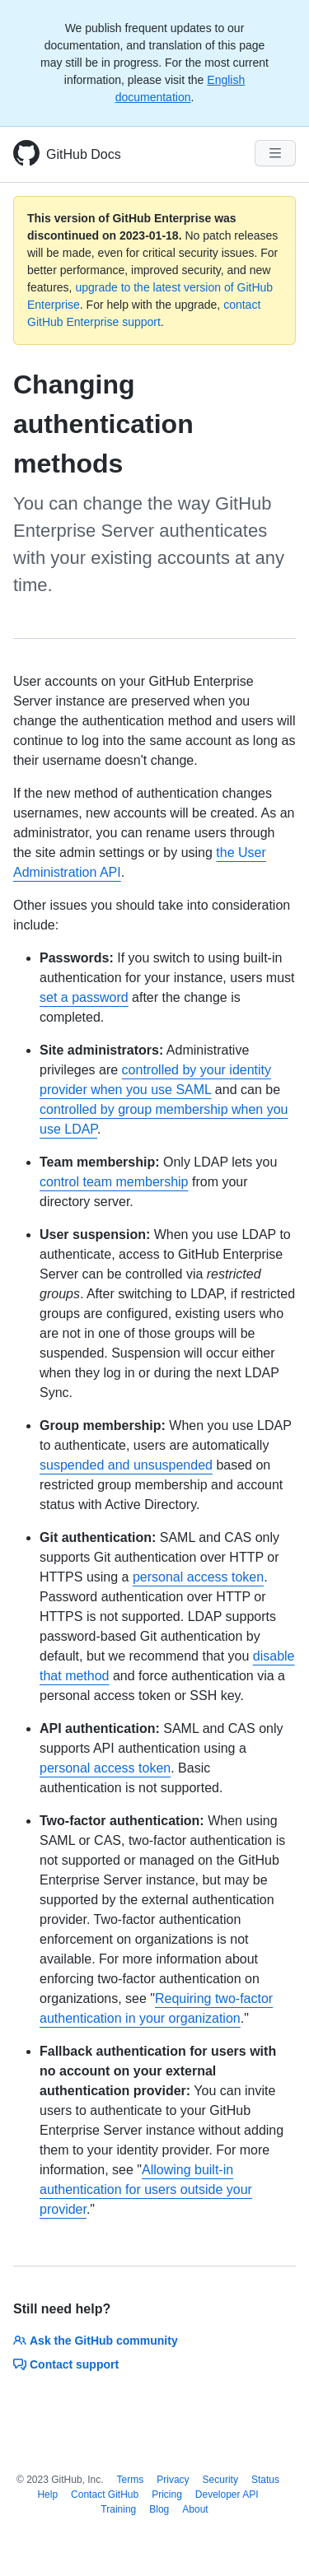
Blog (159, 2509)
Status (265, 2479)
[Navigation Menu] (275, 153)
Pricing (167, 2494)
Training (118, 2509)
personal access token (198, 1577)
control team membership (114, 1182)
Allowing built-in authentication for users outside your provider (146, 2189)
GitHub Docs (83, 154)
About (195, 2509)
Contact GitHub (104, 2494)
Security (220, 2479)
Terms (130, 2479)
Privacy (173, 2479)
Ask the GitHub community (95, 2340)
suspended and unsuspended (126, 1465)
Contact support (66, 2364)
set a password (84, 997)
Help (47, 2494)
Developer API (227, 2494)
